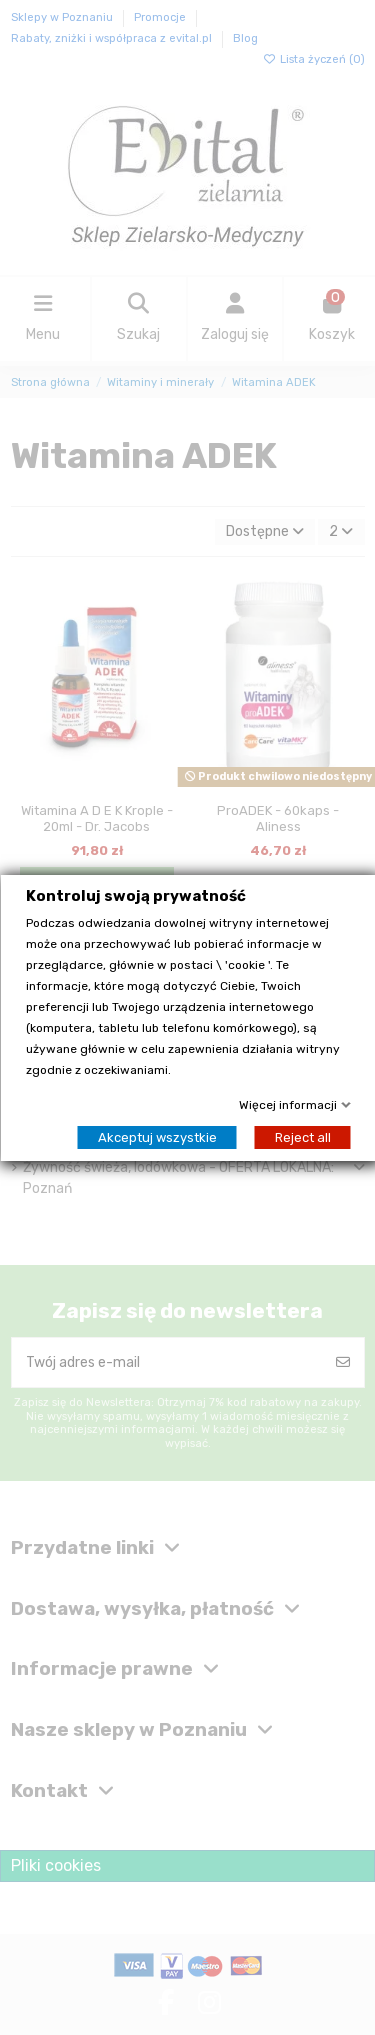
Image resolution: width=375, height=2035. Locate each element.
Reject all (302, 1137)
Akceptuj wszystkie (156, 1137)
